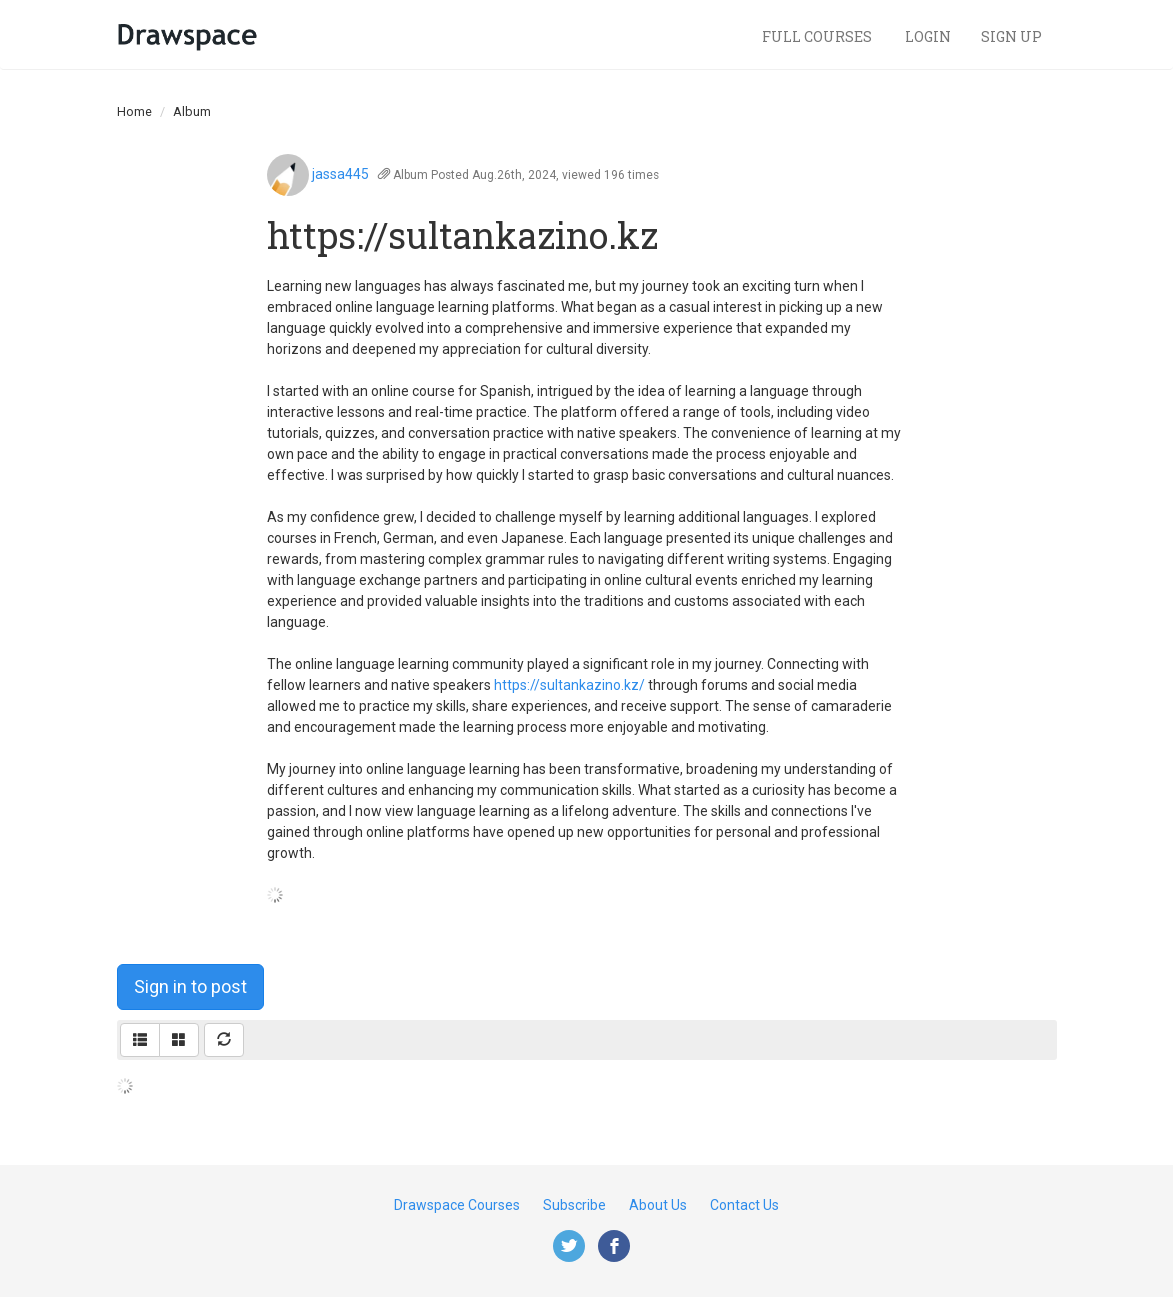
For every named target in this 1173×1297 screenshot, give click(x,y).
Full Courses (818, 36)
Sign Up (1011, 36)
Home (134, 111)
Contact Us (744, 1205)
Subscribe (574, 1205)
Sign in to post (190, 986)
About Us (658, 1205)
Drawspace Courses (457, 1205)
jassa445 (340, 174)
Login (928, 36)
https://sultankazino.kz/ (569, 685)
